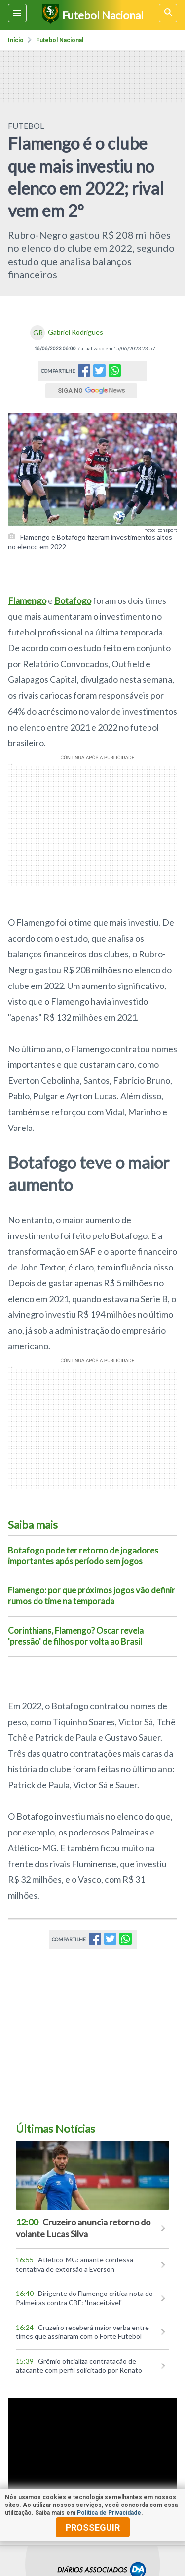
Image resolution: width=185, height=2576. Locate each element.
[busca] (168, 13)
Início (16, 40)
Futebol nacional (59, 40)
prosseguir (93, 2527)
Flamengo (27, 600)
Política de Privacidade (109, 2512)
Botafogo (72, 600)
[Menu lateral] (17, 13)
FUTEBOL (26, 125)
